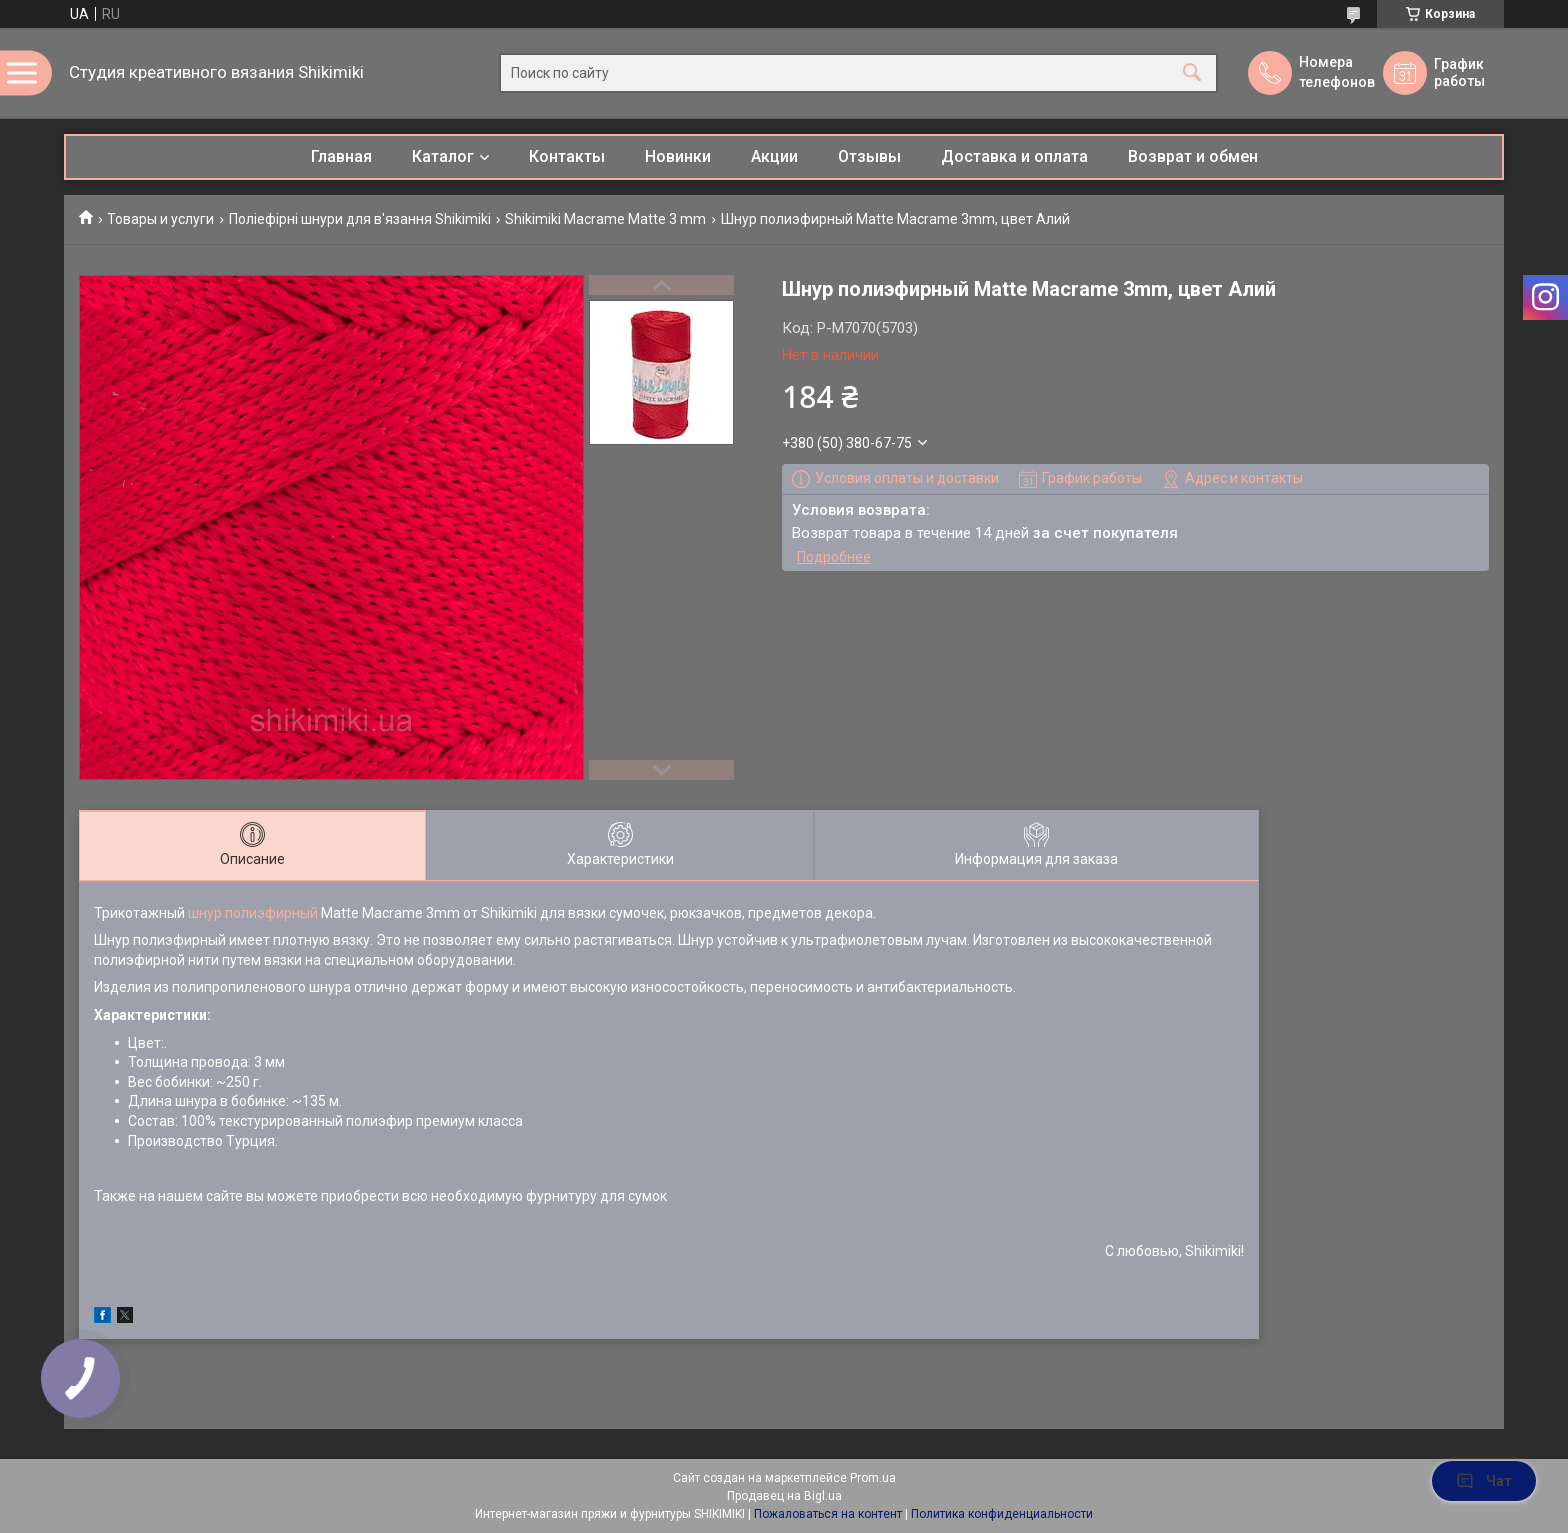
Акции (774, 156)
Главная (341, 156)
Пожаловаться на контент (828, 1514)
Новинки (678, 156)
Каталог (443, 156)
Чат (1484, 1481)
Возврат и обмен (1193, 156)
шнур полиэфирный (253, 913)
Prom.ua (873, 1478)
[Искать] (1192, 73)
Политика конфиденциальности (1002, 1514)
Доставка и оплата (1014, 156)
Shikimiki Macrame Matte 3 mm (605, 219)
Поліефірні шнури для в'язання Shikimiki (360, 219)
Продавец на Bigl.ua (784, 1496)
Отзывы (869, 156)
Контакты (567, 156)
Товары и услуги (160, 219)
